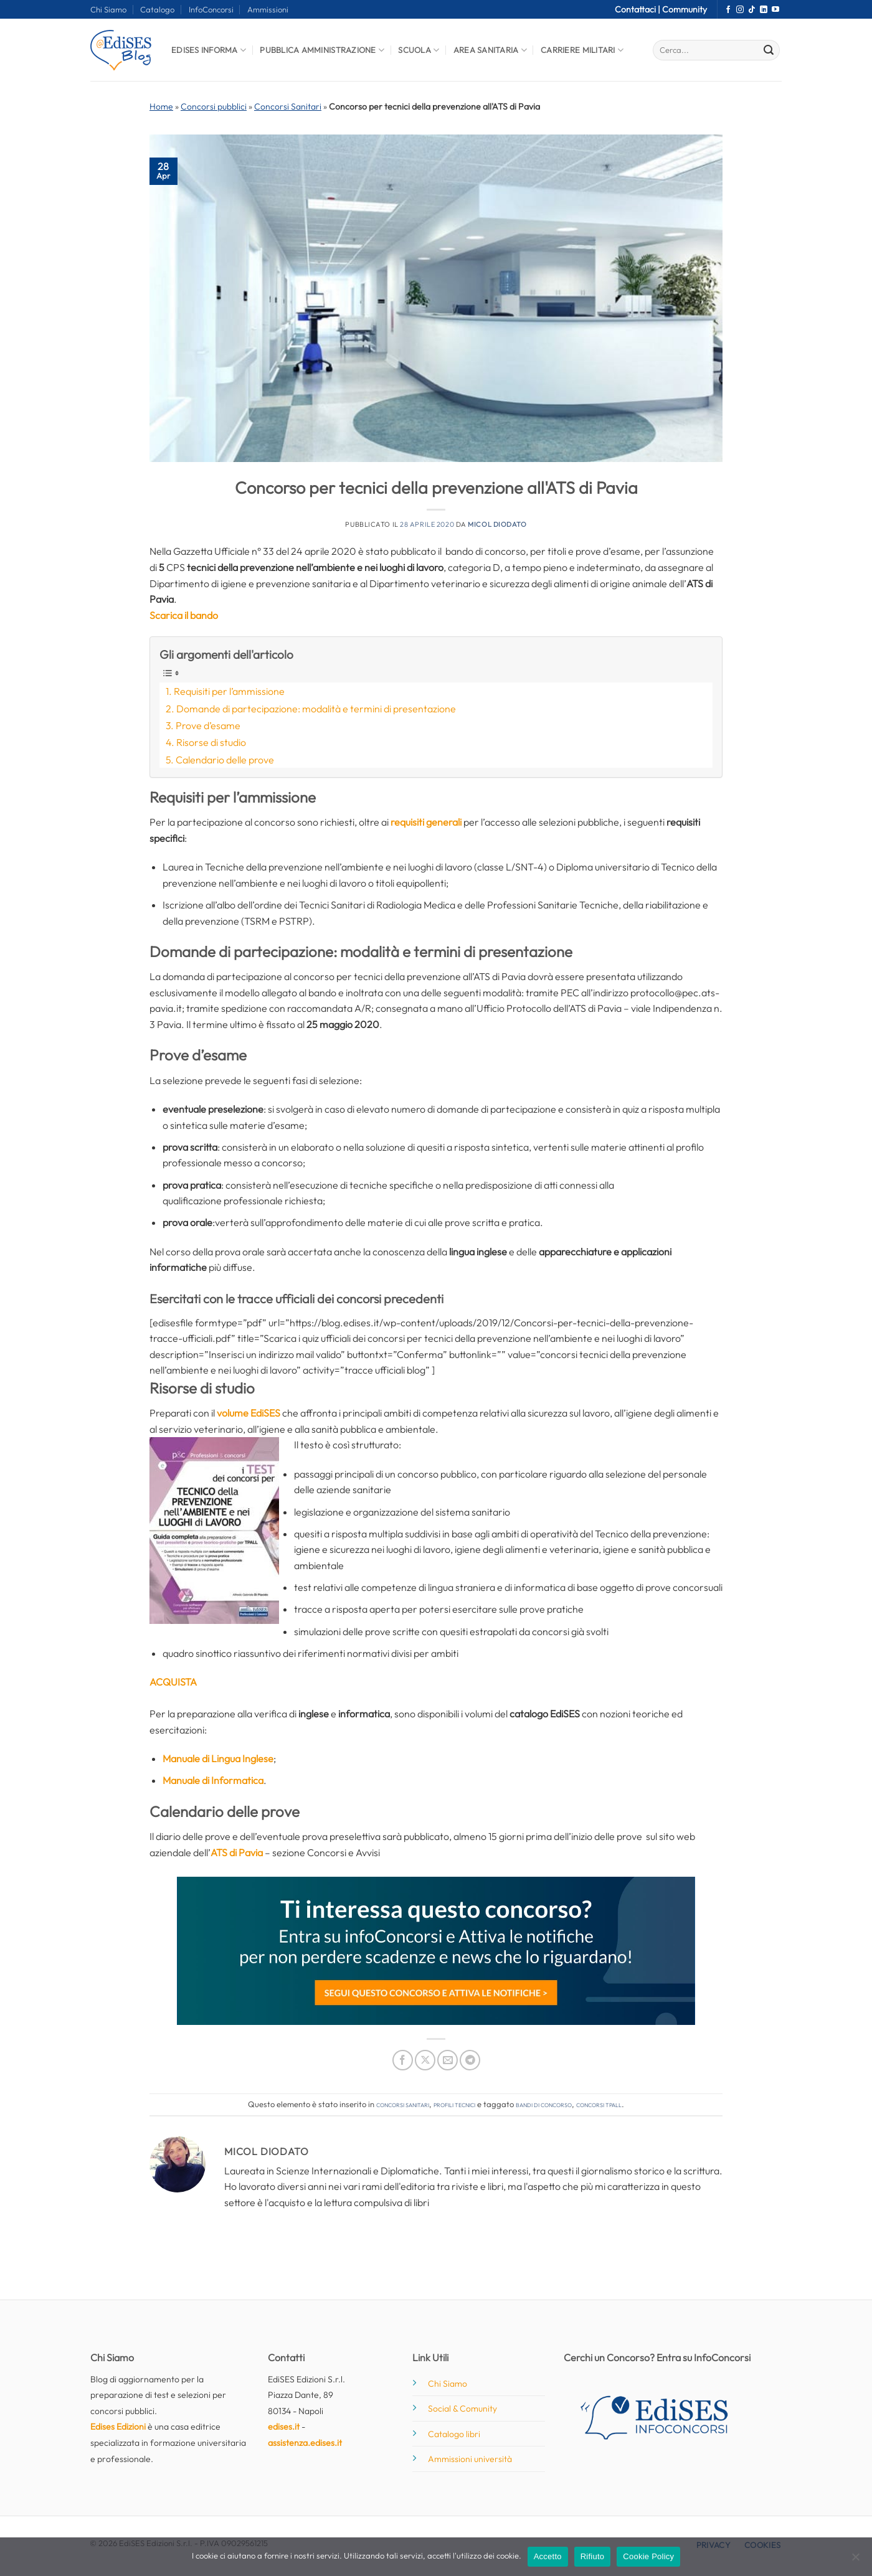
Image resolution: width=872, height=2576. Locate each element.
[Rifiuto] (855, 2560)
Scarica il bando (183, 615)
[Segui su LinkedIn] (763, 10)
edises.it (284, 2426)
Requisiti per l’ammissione (229, 691)
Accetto (548, 2556)
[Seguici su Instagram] (740, 10)
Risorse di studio (211, 742)
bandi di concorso (544, 2104)
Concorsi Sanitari (287, 106)
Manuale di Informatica (213, 1780)
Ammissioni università (470, 2459)
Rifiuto (593, 2556)
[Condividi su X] (425, 2060)
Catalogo (157, 9)
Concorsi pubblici (214, 106)
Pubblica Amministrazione (322, 50)
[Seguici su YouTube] (775, 10)
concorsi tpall (599, 2104)
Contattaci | (638, 9)
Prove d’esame (208, 725)
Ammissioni (267, 9)
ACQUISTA (173, 1682)
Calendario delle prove (225, 759)
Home (161, 106)
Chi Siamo (108, 9)
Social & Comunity (462, 2408)
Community (684, 9)
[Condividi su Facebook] (402, 2060)
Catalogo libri (454, 2434)
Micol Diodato (497, 524)
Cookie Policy (648, 2556)
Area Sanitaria (490, 50)
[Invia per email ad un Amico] (447, 2060)
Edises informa (208, 50)
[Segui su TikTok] (752, 10)
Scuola (418, 50)
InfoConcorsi (211, 9)
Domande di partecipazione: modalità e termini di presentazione (316, 708)
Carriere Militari (582, 50)
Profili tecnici (454, 2104)
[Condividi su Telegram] (470, 2060)
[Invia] (768, 50)
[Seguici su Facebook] (728, 10)
